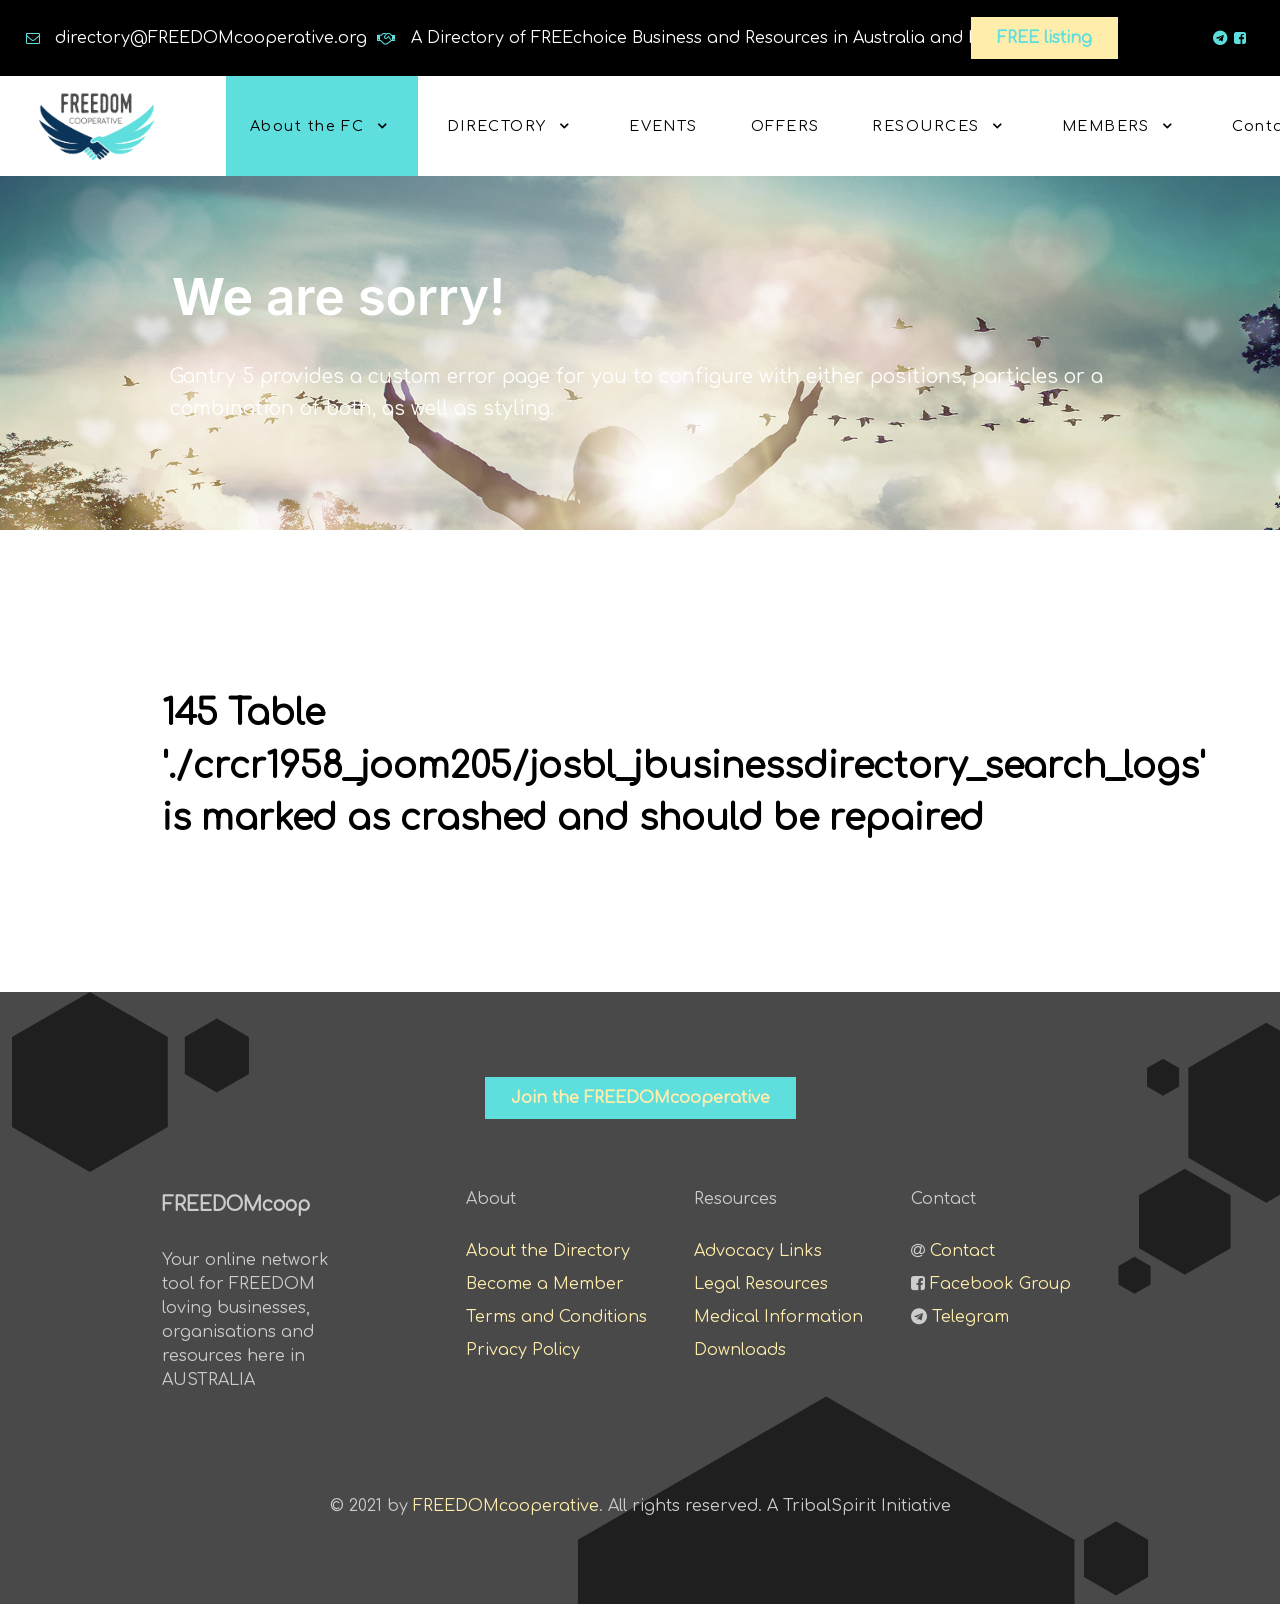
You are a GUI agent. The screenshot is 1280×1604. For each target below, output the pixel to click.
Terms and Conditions (556, 1317)
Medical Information (778, 1317)
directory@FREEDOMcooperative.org (211, 38)
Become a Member (545, 1284)
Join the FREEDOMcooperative (640, 1098)
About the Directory (548, 1251)
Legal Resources (761, 1284)
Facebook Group (1000, 1284)
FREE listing (1044, 38)
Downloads (740, 1350)
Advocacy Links (758, 1251)
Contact (962, 1251)
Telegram (970, 1317)
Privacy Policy (523, 1350)
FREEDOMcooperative (506, 1506)
